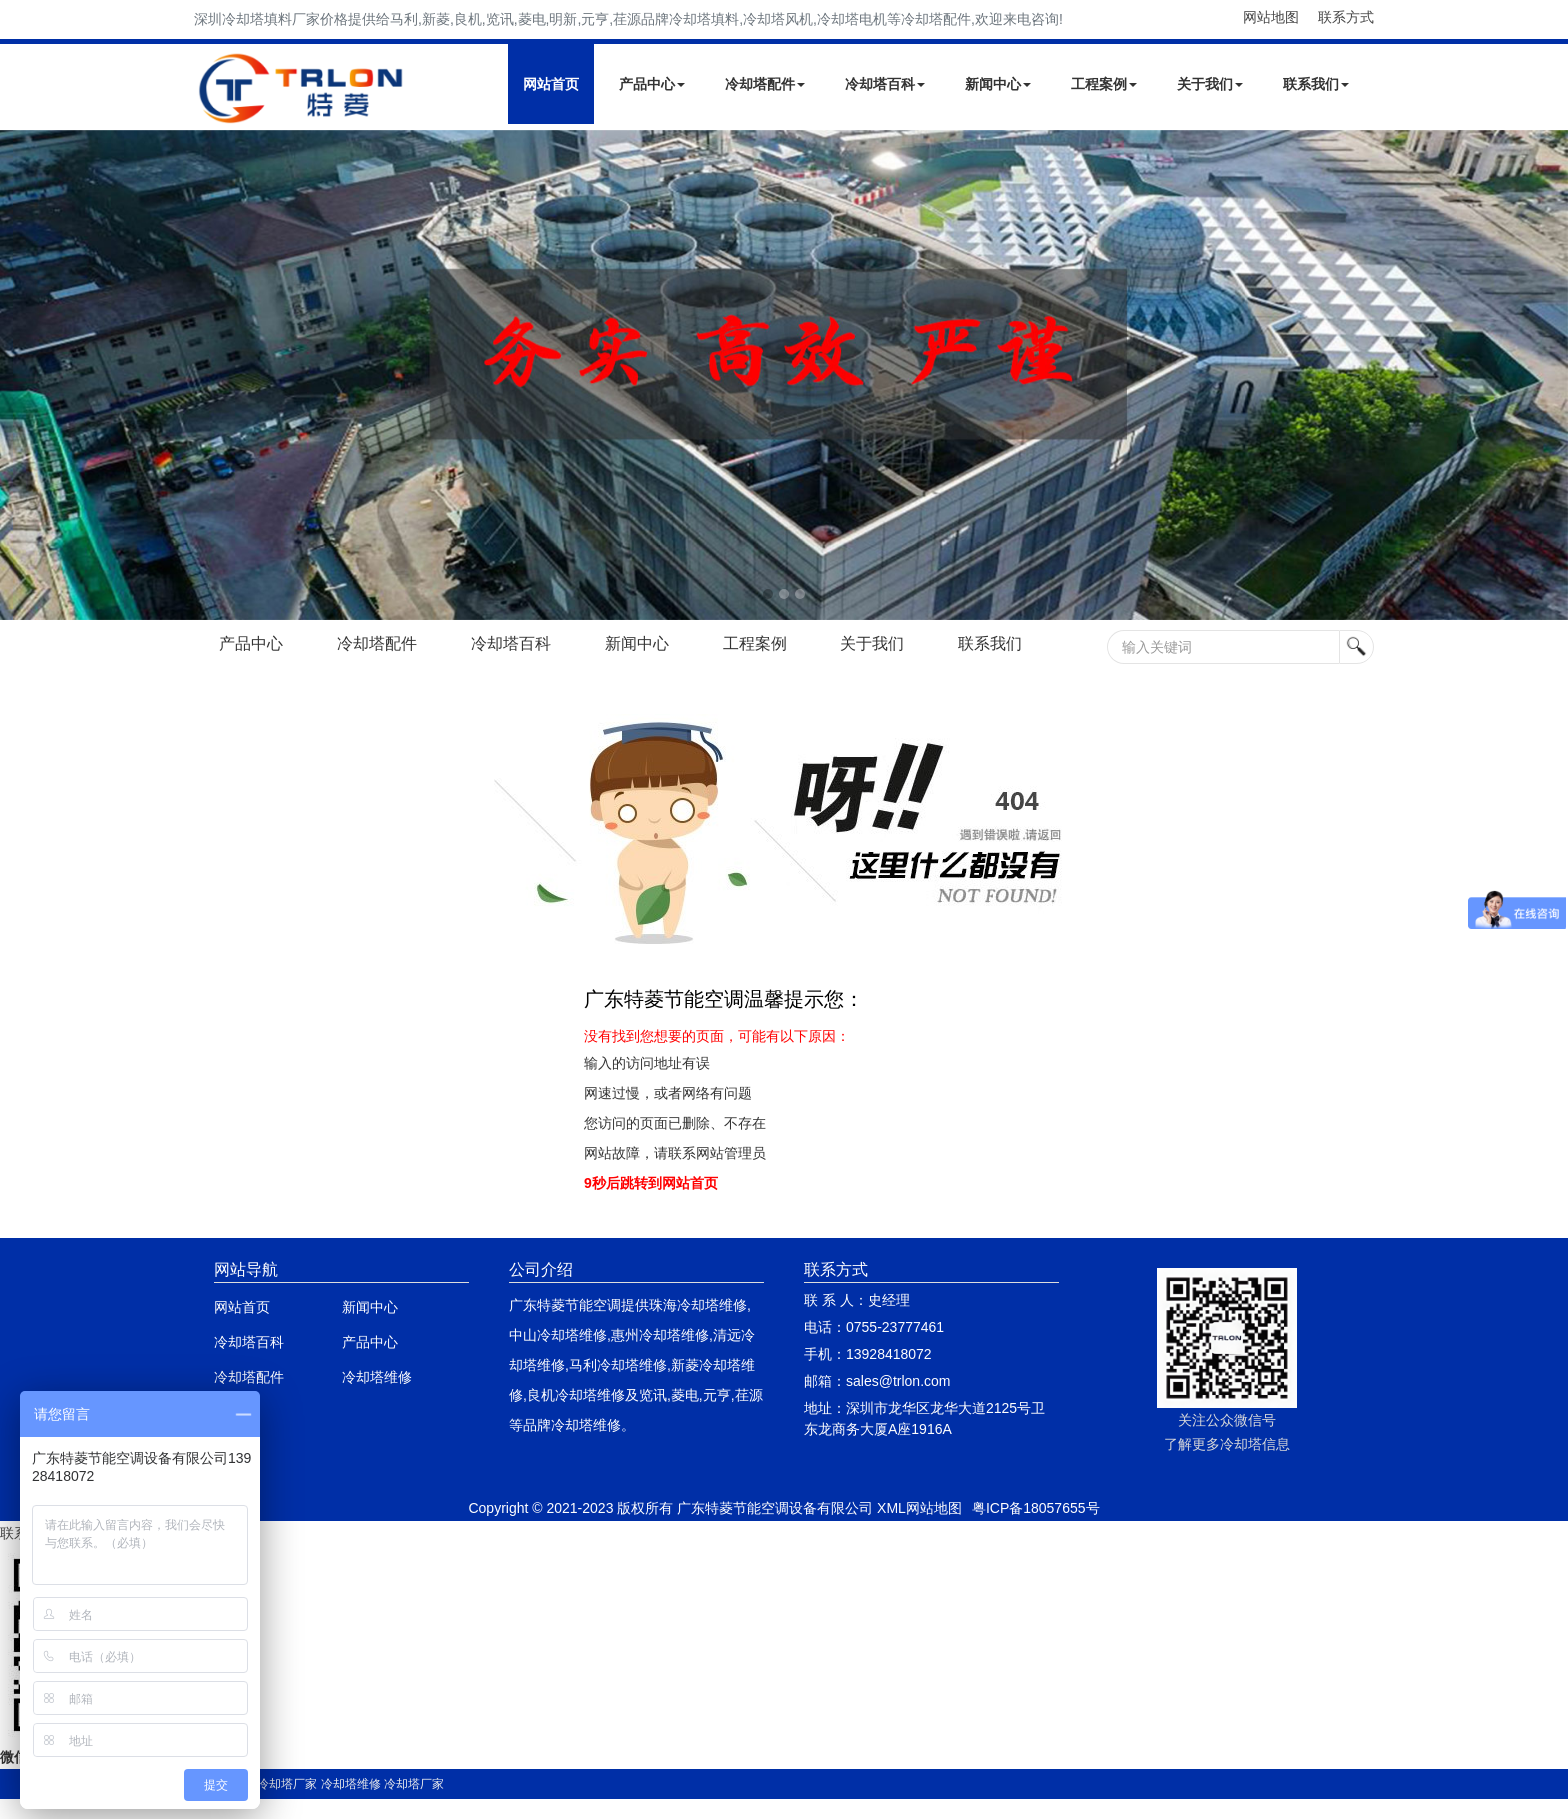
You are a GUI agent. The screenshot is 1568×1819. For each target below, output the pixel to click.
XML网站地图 (919, 1508)
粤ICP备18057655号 (1036, 1508)
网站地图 (1271, 17)
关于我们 (1210, 84)
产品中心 (652, 84)
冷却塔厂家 (287, 1784)
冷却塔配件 (765, 84)
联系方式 (1346, 17)
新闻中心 (998, 84)
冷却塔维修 (377, 1377)
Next (20, 375)
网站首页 (551, 84)
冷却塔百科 (885, 84)
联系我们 (1316, 84)
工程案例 (1104, 84)
